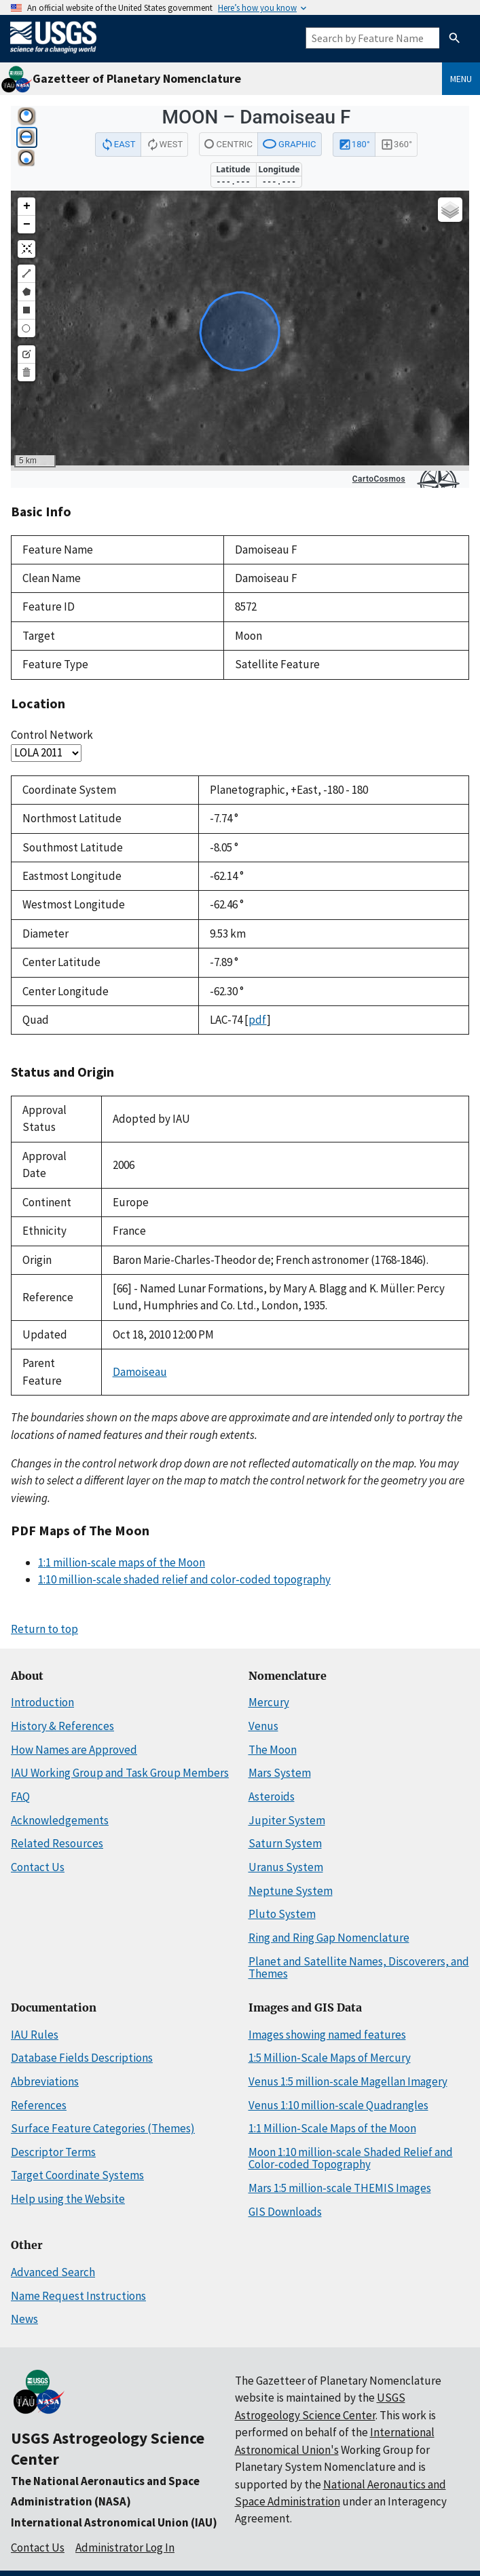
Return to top (44, 1628)
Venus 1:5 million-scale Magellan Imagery (347, 2081)
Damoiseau (140, 1371)
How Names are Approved (74, 1749)
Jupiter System (286, 1820)
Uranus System (285, 1867)
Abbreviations (45, 2081)
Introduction (42, 1702)
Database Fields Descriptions (82, 2057)
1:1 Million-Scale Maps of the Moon (332, 2128)
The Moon (272, 1749)
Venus (263, 1725)
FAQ (20, 1796)
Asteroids (271, 1796)
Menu (461, 79)
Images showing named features (327, 2034)
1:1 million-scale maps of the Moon (121, 1562)
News (24, 2318)
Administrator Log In (124, 2547)
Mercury (268, 1702)
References (39, 2105)
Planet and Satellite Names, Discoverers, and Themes (358, 1968)
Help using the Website (68, 2198)
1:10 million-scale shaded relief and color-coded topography (184, 1579)
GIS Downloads (285, 2211)
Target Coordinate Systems (77, 2175)
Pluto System (282, 1913)
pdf (257, 1019)
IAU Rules (34, 2034)
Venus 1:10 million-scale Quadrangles (338, 2105)
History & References (62, 1725)
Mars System (279, 1772)
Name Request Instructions (78, 2295)
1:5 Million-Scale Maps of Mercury (329, 2057)
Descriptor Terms (53, 2152)
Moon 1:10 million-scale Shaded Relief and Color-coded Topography (350, 2158)
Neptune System (290, 1890)
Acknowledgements (60, 1820)
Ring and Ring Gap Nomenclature (328, 1937)
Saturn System (285, 1843)
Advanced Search (53, 2272)
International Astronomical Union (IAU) (114, 2522)
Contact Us (37, 1867)
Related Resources (57, 1843)
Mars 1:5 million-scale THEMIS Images (339, 2187)
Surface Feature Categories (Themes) (103, 2128)
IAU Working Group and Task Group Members (120, 1772)
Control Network (52, 734)
